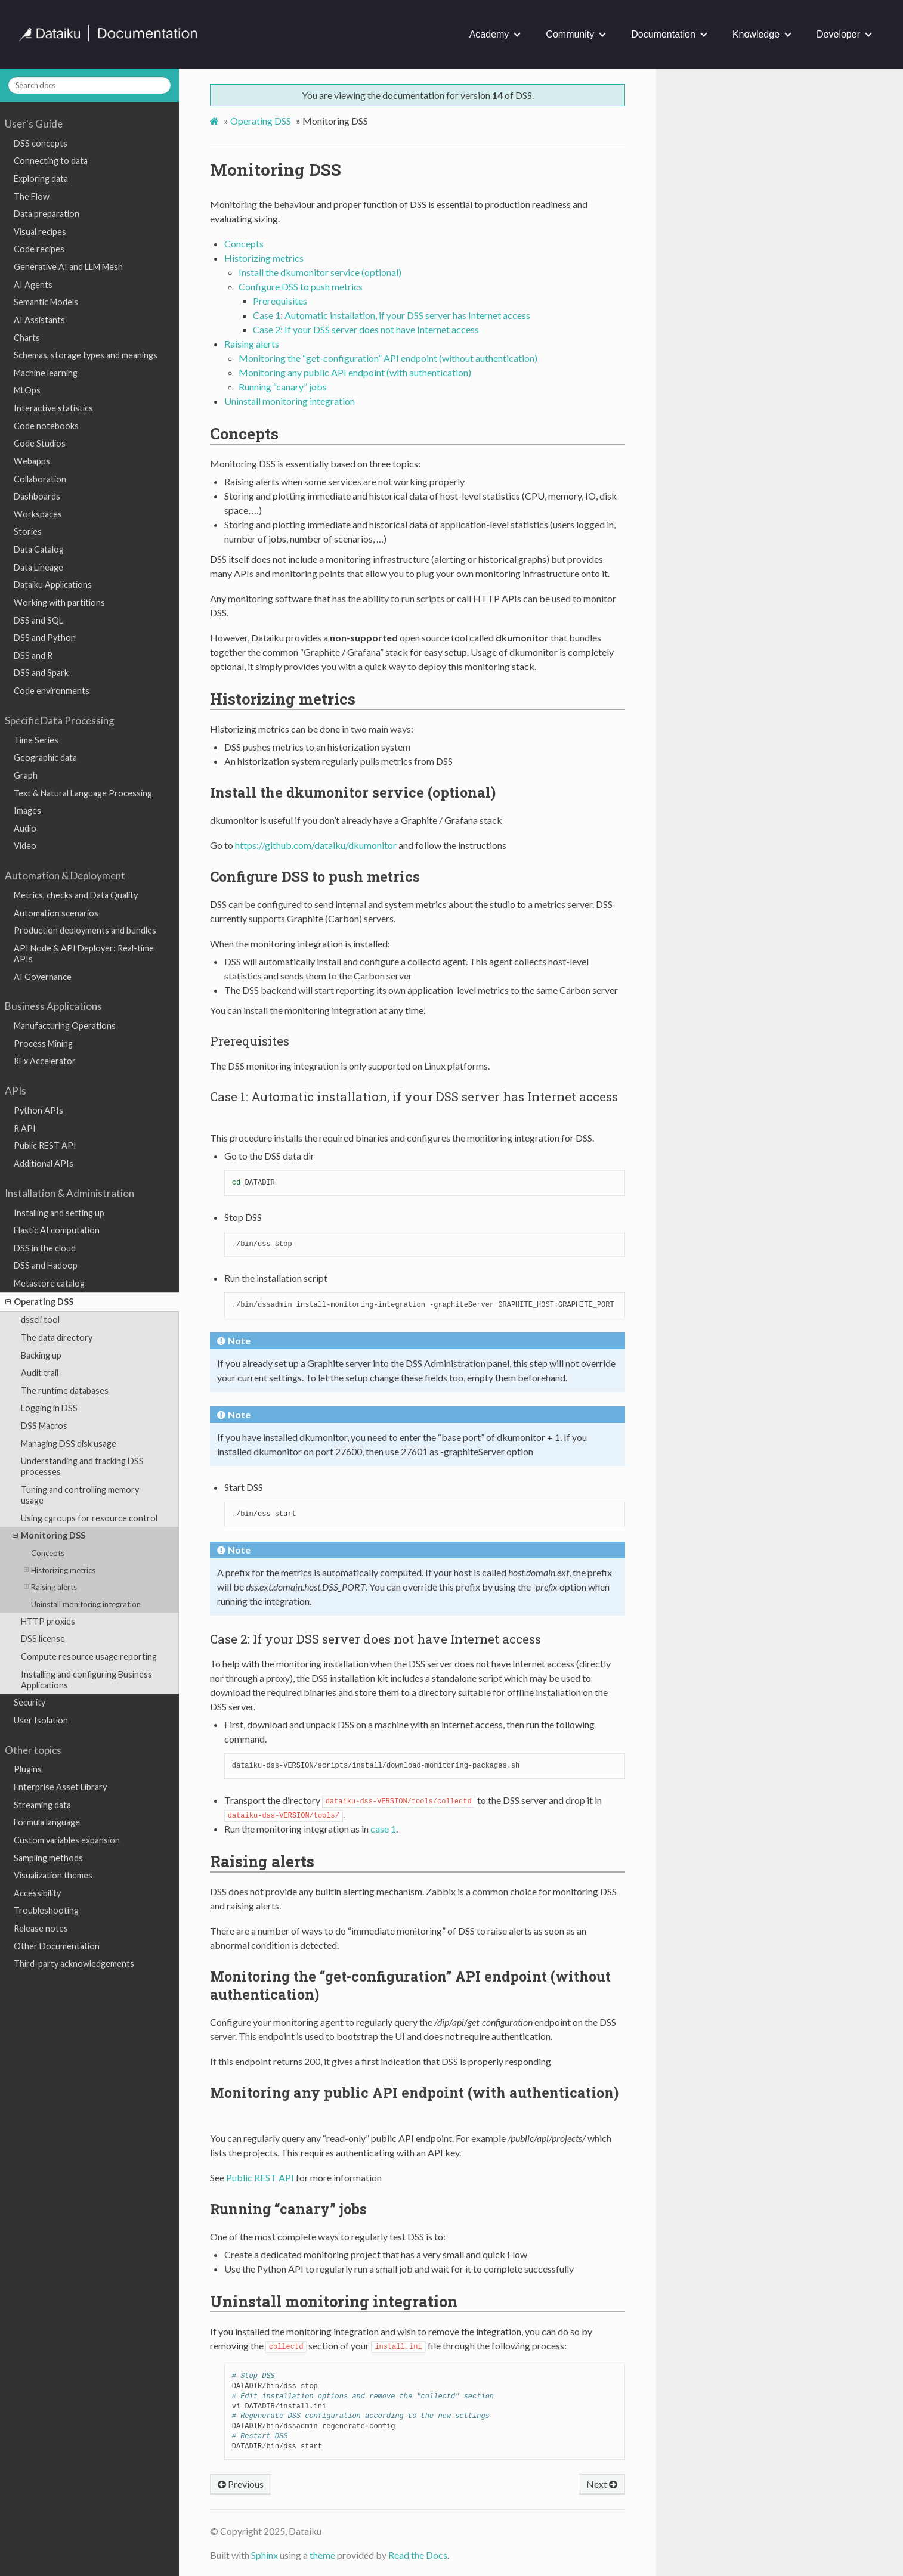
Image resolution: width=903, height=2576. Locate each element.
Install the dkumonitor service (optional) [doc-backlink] (353, 792)
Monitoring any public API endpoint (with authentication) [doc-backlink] (414, 2092)
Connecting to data (51, 161)
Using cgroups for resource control (89, 1518)
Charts (27, 338)
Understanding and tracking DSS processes (82, 1466)
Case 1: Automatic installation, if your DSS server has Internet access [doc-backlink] (414, 1096)
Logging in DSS (49, 1408)
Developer (838, 34)
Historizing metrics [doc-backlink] (282, 699)
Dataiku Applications (53, 584)
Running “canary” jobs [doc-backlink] (288, 2209)
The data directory (56, 1337)
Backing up (41, 1355)
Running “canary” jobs (283, 386)
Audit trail (39, 1373)
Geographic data (45, 757)
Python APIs (38, 1110)
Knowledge (756, 34)
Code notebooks (46, 426)
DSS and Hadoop (46, 1265)
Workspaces (38, 514)
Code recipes (39, 249)
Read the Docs (417, 2554)
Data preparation (46, 214)
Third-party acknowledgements (74, 1963)
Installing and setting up (59, 1213)
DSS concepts (40, 143)
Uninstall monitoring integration (86, 1604)
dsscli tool (40, 1320)
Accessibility (37, 1893)
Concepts (47, 1553)
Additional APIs (43, 1163)
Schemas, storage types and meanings (85, 355)
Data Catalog (39, 549)
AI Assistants (39, 320)
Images (27, 810)
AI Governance (43, 977)
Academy (489, 34)
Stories (28, 531)
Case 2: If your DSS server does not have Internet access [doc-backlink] (375, 1638)
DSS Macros (44, 1426)
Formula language (47, 1822)
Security (29, 1702)
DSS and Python (45, 638)
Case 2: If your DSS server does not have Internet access (366, 329)
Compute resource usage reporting (89, 1656)
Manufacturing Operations (65, 1026)
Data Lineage (38, 567)
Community (570, 34)
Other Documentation (57, 1946)
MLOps (27, 390)
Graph (26, 775)
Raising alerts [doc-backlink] (262, 1861)
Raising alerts (50, 1587)
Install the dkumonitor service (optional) (320, 272)
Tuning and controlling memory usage (80, 1494)
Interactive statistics (53, 408)
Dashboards (37, 496)
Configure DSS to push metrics (301, 286)
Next (601, 2484)
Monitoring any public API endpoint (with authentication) (355, 372)
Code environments (51, 691)
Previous (241, 2484)
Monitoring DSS (49, 1535)
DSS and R (33, 655)
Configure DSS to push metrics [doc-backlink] (315, 876)
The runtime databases (65, 1390)
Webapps (32, 461)
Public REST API (45, 1145)
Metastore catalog (49, 1283)
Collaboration (40, 479)
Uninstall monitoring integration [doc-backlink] (333, 2301)
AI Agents (33, 285)
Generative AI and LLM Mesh (68, 267)
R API (25, 1128)
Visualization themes (53, 1875)
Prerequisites (280, 300)
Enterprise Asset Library (60, 1787)
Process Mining (43, 1044)
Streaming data (42, 1805)
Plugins (28, 1769)
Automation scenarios (56, 913)
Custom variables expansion (67, 1840)
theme (322, 2554)
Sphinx (264, 2554)
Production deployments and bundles (85, 930)
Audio (25, 828)
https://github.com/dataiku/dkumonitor (316, 845)
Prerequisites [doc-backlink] (249, 1041)
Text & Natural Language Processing (83, 793)
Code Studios (40, 443)
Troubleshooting (46, 1910)
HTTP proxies (48, 1621)
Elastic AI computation (57, 1230)
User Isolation (41, 1720)
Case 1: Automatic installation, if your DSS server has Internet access (391, 315)
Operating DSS (39, 1302)
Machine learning (46, 373)
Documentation (663, 34)
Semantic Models (46, 302)
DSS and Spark (41, 673)
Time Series (36, 740)
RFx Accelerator (45, 1061)
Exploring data (41, 178)
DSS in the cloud (45, 1248)
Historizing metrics (59, 1570)
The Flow (32, 196)
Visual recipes (40, 232)
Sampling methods (48, 1858)
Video (25, 846)
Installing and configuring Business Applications (86, 1679)
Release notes (41, 1928)
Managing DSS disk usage (68, 1444)
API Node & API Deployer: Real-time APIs (84, 953)
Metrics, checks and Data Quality (76, 895)
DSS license (43, 1638)
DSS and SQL (38, 620)
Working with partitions (59, 602)
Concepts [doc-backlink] (244, 433)
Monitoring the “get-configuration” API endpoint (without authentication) (388, 358)
